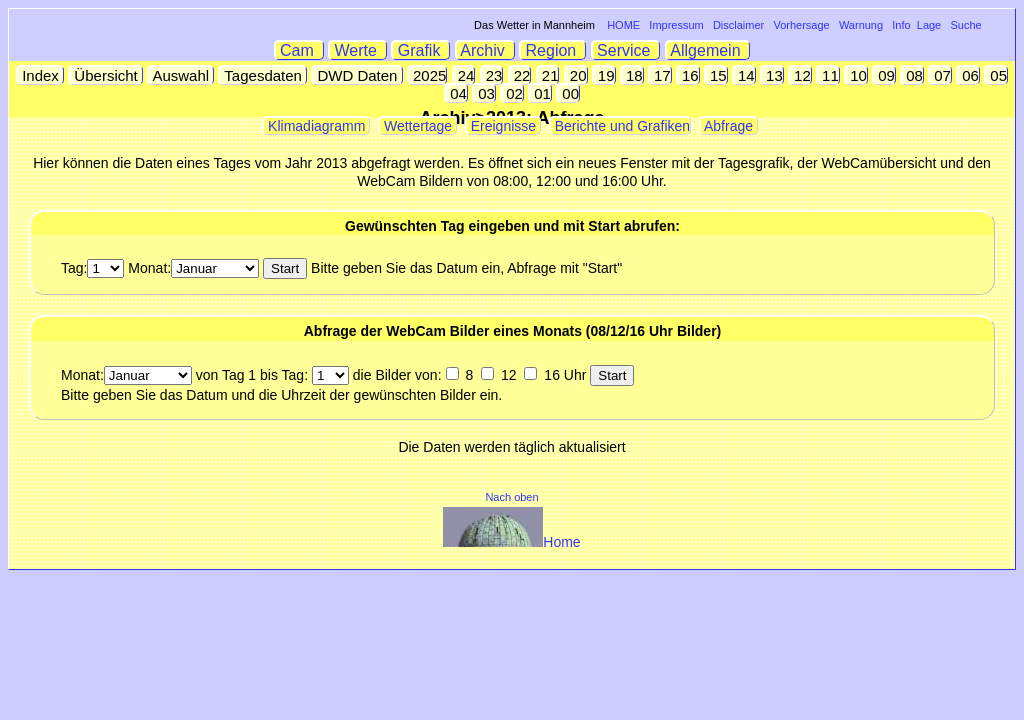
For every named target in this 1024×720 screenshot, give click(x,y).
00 (568, 93)
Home (511, 542)
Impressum (676, 25)
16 (688, 75)
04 (456, 93)
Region (553, 50)
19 (604, 75)
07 (940, 75)
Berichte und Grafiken (620, 126)
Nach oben (511, 497)
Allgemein (708, 50)
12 (800, 75)
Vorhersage (801, 25)
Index (40, 75)
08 (912, 75)
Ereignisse (503, 126)
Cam (299, 50)
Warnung (861, 25)
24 (464, 75)
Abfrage (729, 126)
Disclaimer (738, 25)
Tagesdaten (263, 75)
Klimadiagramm (316, 126)
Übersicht (106, 75)
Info (901, 25)
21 (548, 75)
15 (716, 75)
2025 (428, 75)
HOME (623, 25)
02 (512, 93)
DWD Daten (357, 75)
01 (540, 93)
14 (744, 75)
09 (884, 75)
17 (660, 75)
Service (626, 50)
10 (856, 75)
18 (632, 75)
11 (828, 75)
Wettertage (418, 126)
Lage (929, 25)
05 (996, 75)
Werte (358, 50)
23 (492, 75)
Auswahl (181, 75)
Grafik (421, 50)
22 (520, 75)
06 (968, 75)
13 (772, 75)
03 (484, 93)
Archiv (485, 50)
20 (576, 75)
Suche (965, 25)
